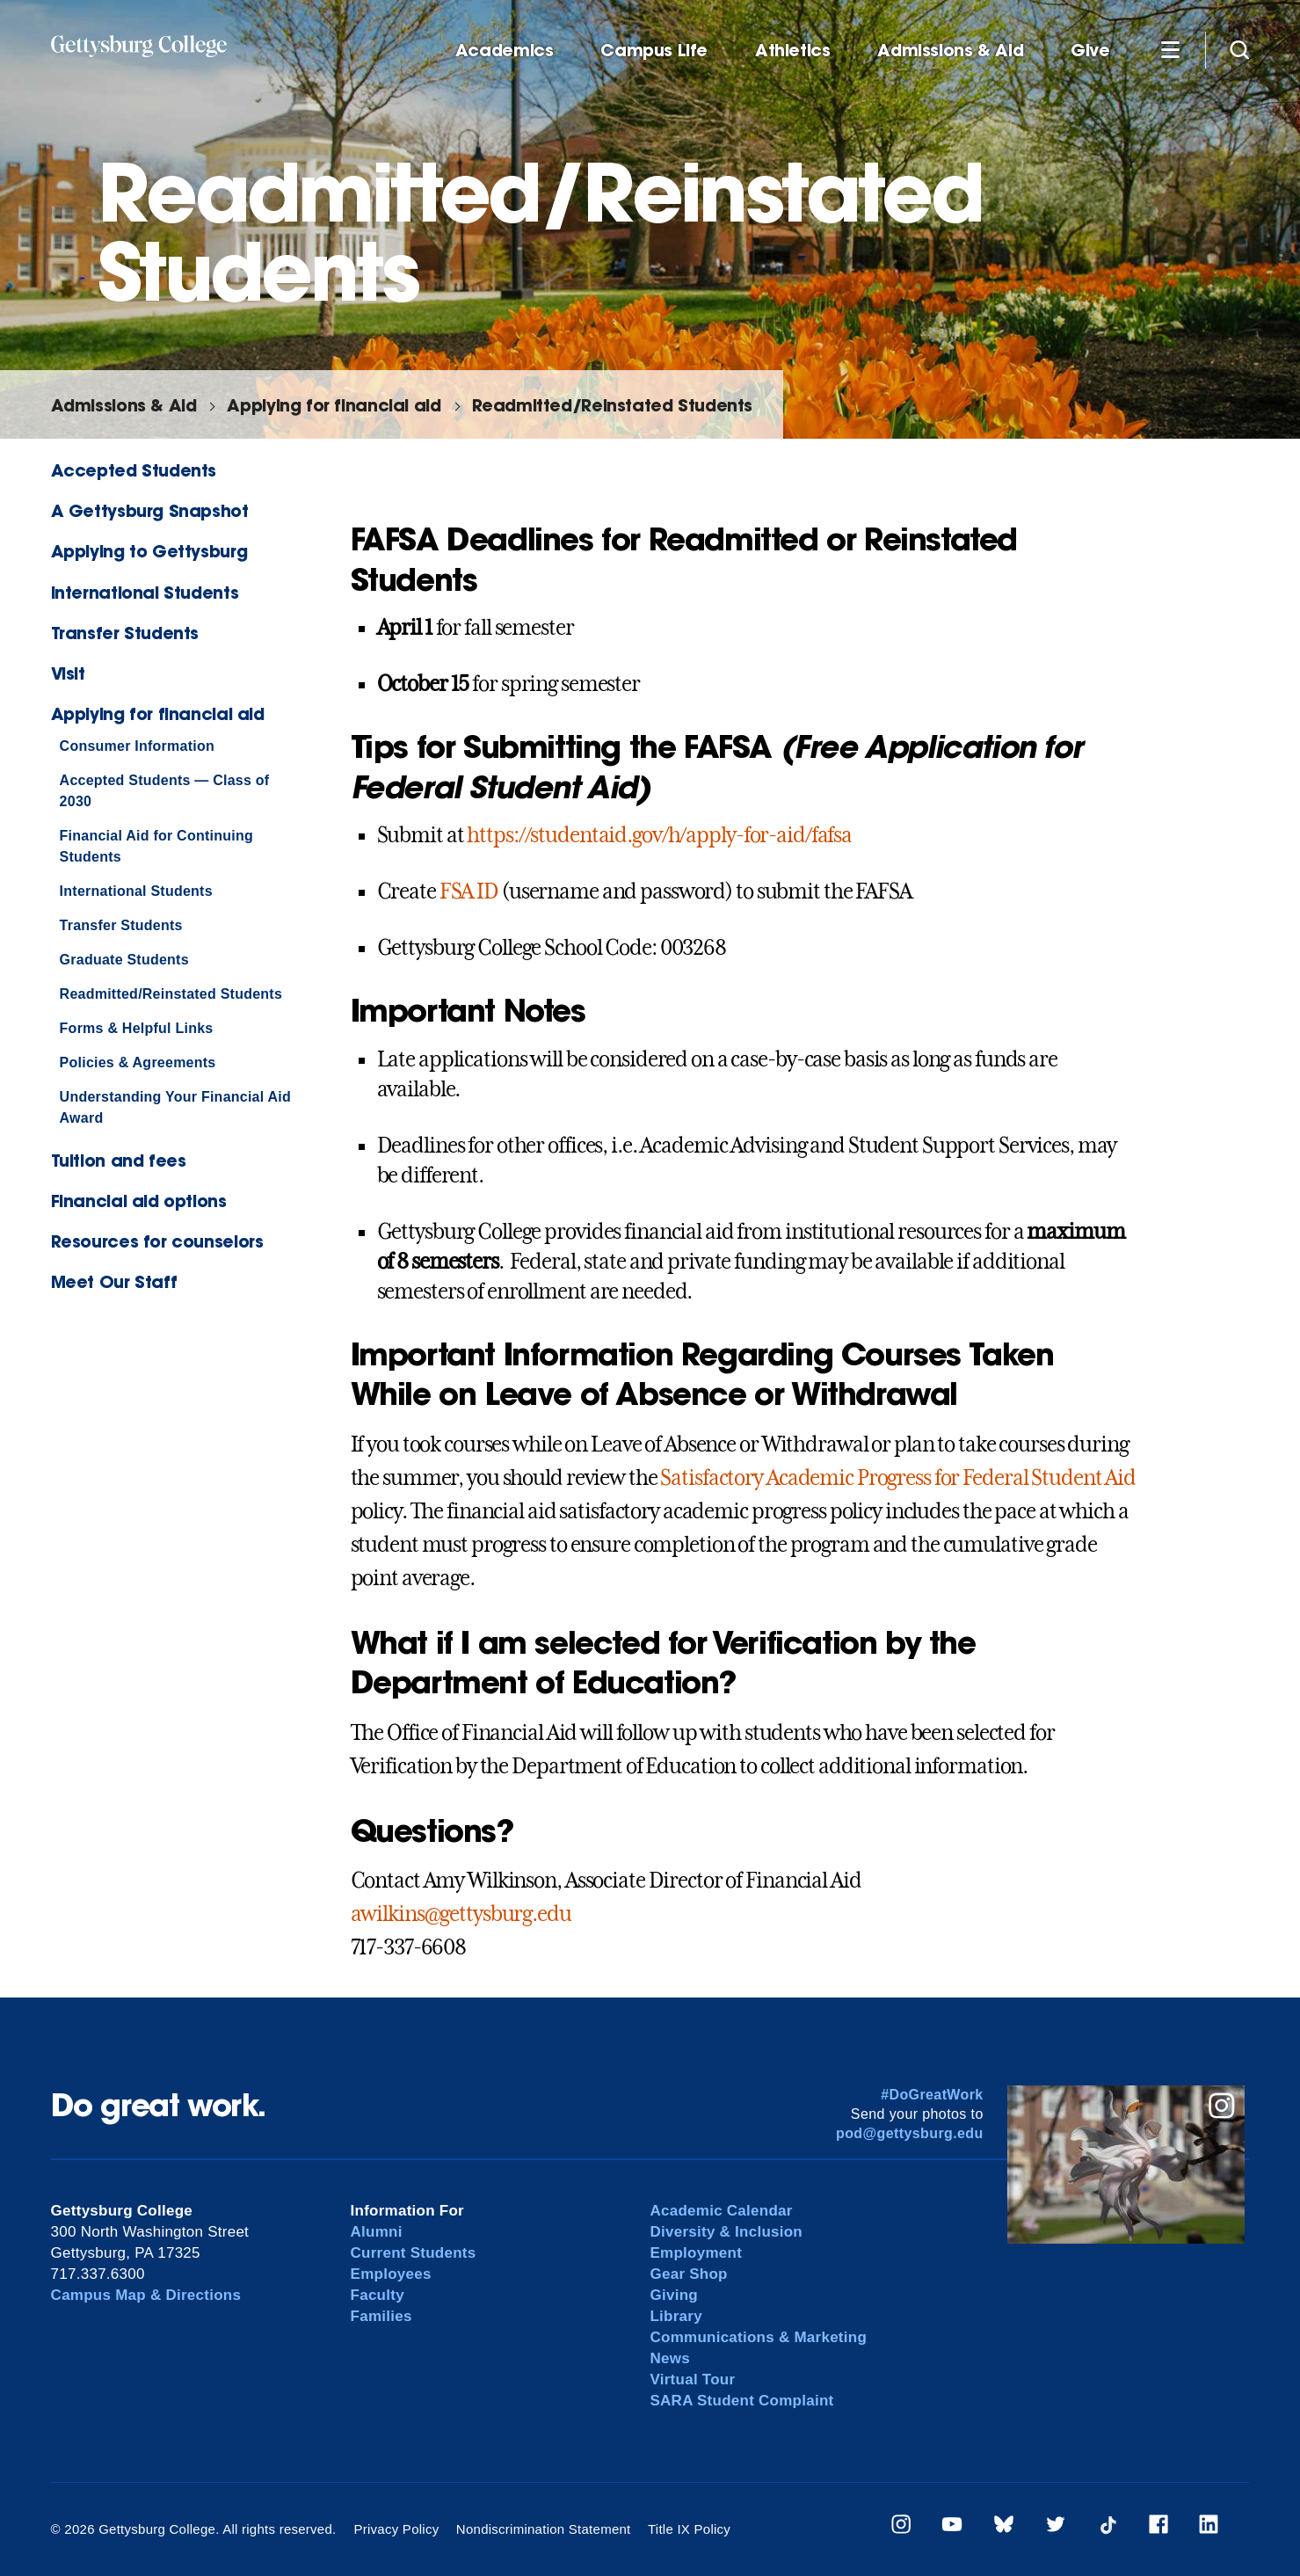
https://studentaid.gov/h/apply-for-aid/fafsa (659, 835)
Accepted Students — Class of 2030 (165, 791)
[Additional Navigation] (1170, 49)
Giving (673, 2295)
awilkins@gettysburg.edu (461, 1914)
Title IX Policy (689, 2528)
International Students (145, 592)
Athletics (793, 50)
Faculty (377, 2295)
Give (1090, 50)
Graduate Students (124, 959)
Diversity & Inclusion (726, 2231)
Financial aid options (139, 1200)
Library (675, 2316)
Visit (68, 673)
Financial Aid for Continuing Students (156, 846)
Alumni (377, 2231)
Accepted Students (133, 470)
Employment (696, 2253)
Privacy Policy (396, 2528)
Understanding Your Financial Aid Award (175, 1107)
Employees (391, 2274)
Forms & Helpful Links (137, 1028)
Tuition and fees (118, 1160)
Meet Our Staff (114, 1281)
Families (381, 2316)
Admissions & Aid (950, 50)
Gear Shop (688, 2274)
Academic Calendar (721, 2210)
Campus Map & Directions (146, 2295)
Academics (504, 50)
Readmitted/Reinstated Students (612, 405)
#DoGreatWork (932, 2094)
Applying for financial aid (333, 405)
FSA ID (468, 891)
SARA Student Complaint (741, 2400)
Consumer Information (137, 746)
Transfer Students (125, 632)
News (669, 2358)
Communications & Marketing (758, 2337)
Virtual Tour (692, 2379)
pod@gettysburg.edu (910, 2133)
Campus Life (654, 50)
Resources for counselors (157, 1241)
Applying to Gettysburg (149, 551)
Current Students (413, 2253)
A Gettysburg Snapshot (150, 510)
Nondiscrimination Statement (543, 2528)
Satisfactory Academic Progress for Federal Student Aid (898, 1478)
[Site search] (1239, 49)
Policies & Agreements (138, 1062)
